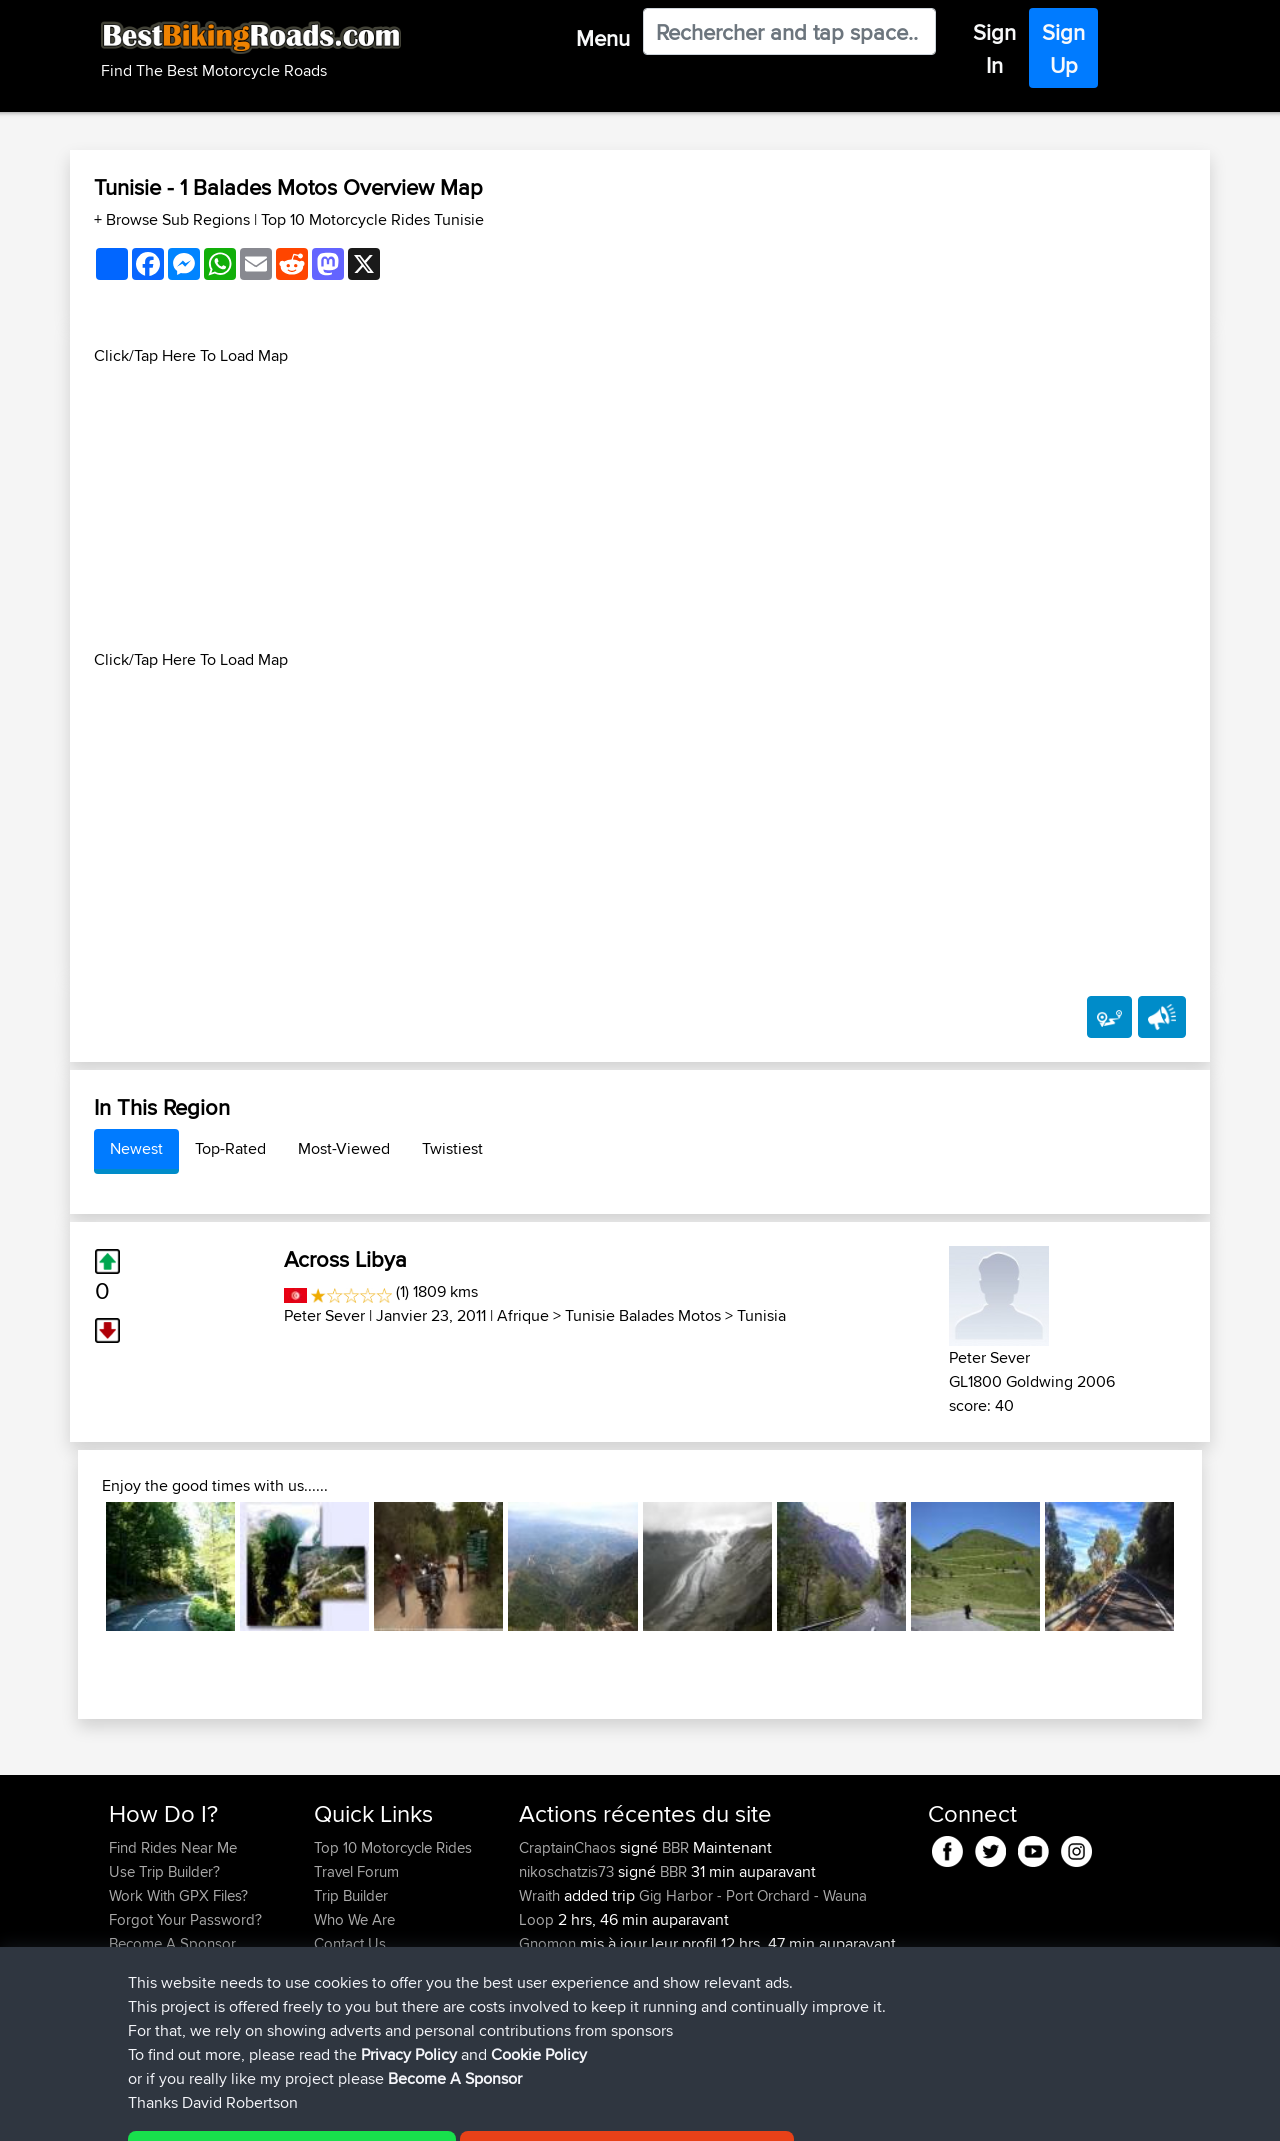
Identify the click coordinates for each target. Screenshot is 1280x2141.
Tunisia (761, 1315)
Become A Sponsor (172, 1943)
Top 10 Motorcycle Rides (393, 1847)
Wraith (541, 1895)
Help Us (340, 1967)
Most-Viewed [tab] (344, 1148)
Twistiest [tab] (452, 1148)
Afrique (523, 1315)
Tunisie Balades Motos (643, 1315)
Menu (603, 38)
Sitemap (295, 2111)
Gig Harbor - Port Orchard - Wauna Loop (693, 1907)
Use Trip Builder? (164, 1871)
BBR (675, 1847)
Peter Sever (324, 1315)
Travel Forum (356, 1871)
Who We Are (354, 1919)
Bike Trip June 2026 (737, 1991)
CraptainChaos (569, 1847)
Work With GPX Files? (178, 1895)
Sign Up (1063, 48)
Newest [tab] (136, 1148)
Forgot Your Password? (185, 1919)
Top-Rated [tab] (230, 1148)
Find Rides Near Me (173, 1847)
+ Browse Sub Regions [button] (174, 219)
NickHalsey (557, 1991)
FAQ (122, 1967)
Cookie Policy (476, 2111)
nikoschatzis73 (568, 1871)
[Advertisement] (640, 508)
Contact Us (350, 1943)
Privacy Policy (377, 2111)
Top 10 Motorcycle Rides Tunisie (372, 219)
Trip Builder (351, 1895)
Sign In (994, 48)
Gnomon (549, 1943)
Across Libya (345, 1259)
